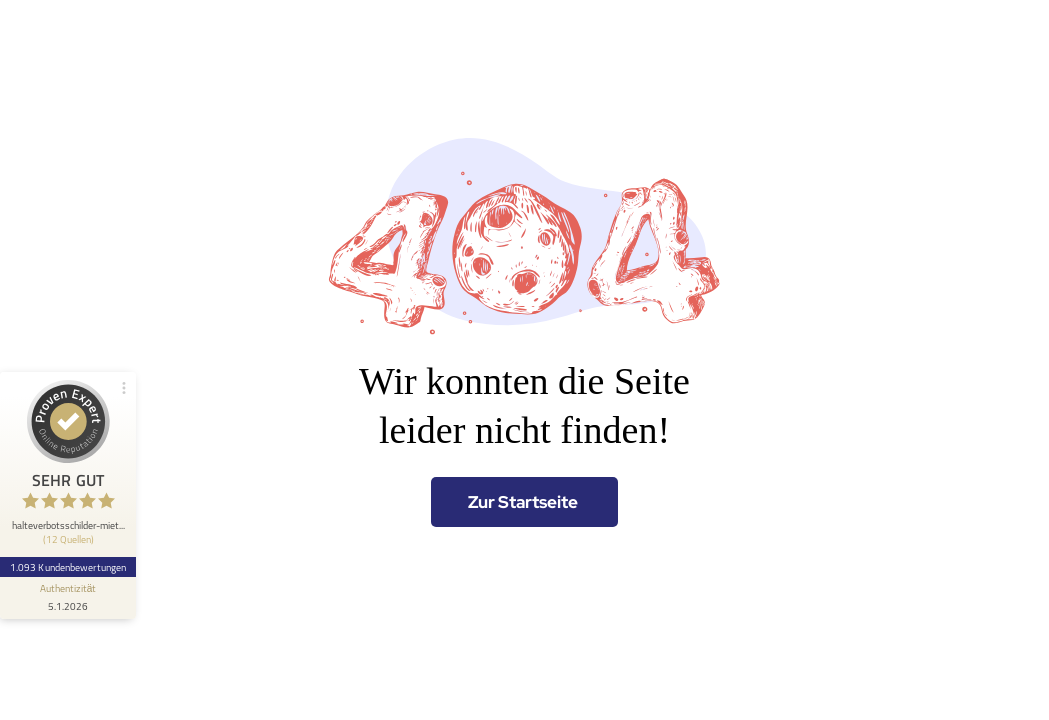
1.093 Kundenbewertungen (68, 567)
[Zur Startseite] (524, 502)
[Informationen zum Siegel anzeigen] (68, 598)
